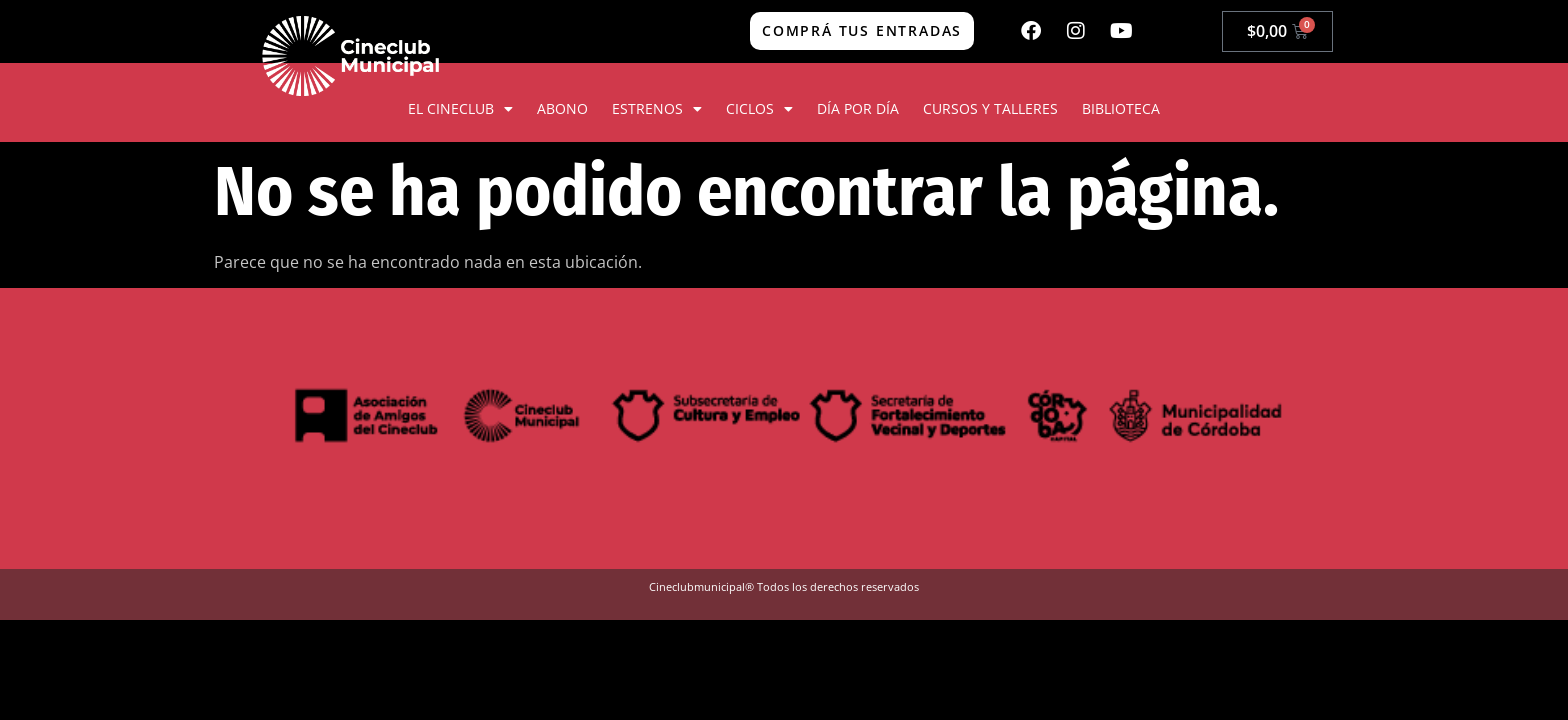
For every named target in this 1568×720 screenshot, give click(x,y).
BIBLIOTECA (1121, 108)
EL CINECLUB (460, 109)
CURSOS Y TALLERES (990, 108)
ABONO (562, 108)
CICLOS (759, 109)
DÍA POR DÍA (858, 108)
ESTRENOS (657, 109)
